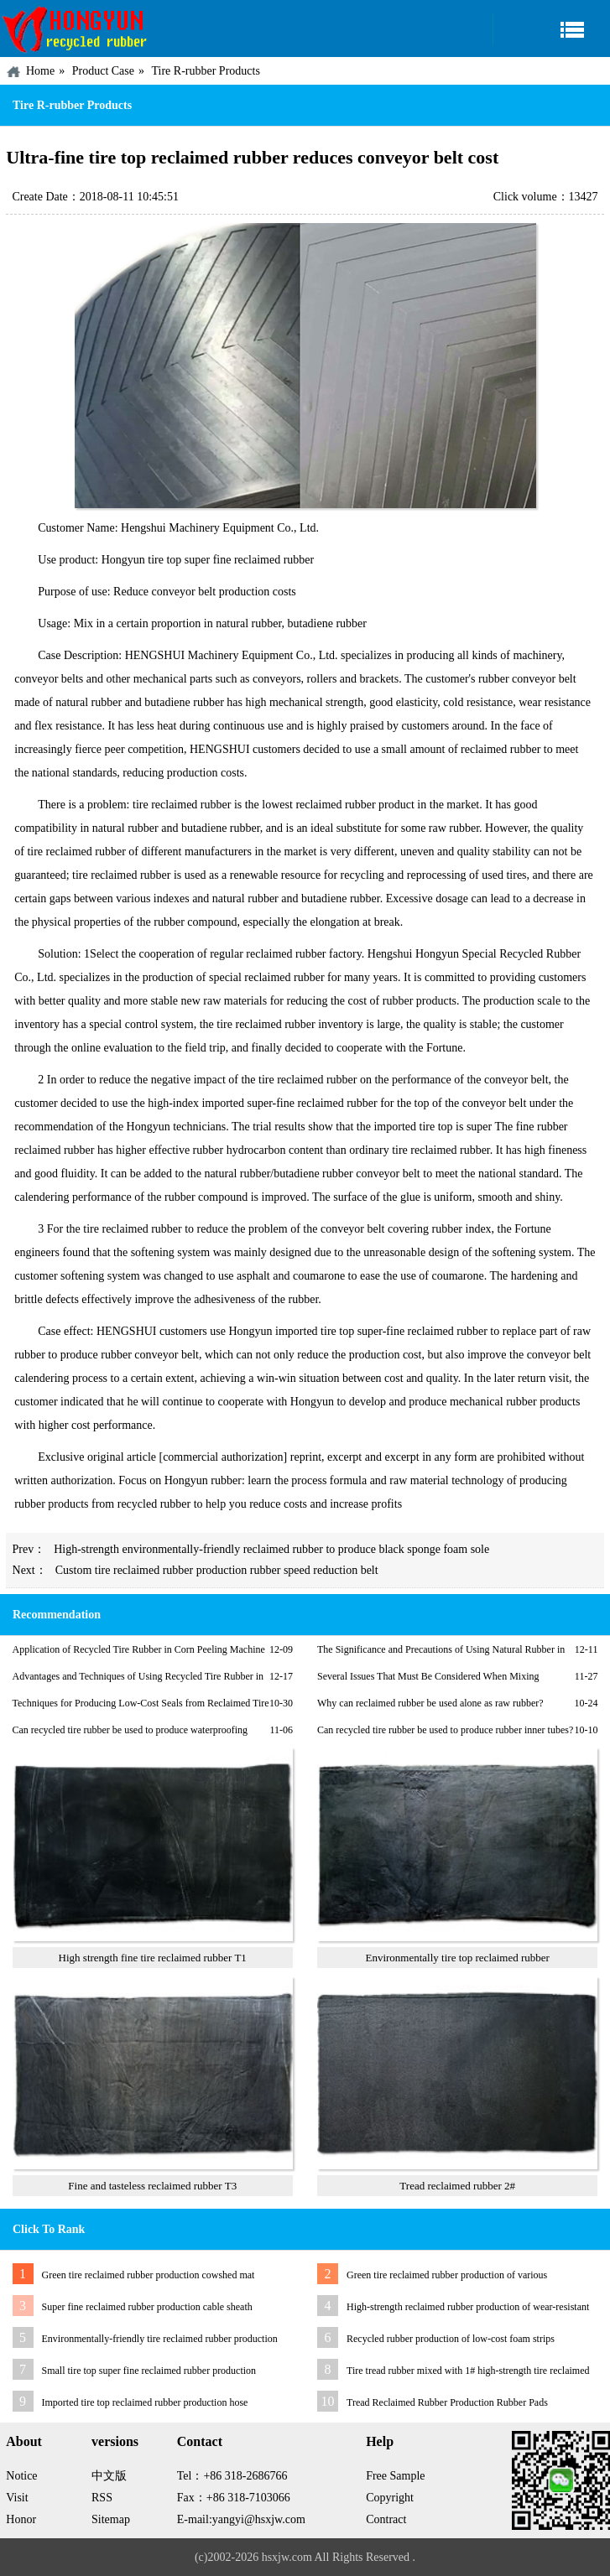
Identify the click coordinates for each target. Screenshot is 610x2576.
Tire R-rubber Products (205, 71)
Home (40, 71)
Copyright (390, 2497)
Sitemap (110, 2519)
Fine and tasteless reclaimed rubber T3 (152, 2185)
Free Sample (395, 2476)
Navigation (551, 29)
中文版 (109, 2476)
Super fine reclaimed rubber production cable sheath (147, 2307)
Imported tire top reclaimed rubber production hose (145, 2402)
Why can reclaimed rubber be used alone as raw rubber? (430, 1703)
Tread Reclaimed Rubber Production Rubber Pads (447, 2402)
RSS (101, 2497)
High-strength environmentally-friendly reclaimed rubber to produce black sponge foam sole (271, 1549)
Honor (21, 2519)
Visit (17, 2497)
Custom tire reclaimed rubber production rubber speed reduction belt (216, 1570)
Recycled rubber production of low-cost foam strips (451, 2339)
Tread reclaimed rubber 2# (457, 2185)
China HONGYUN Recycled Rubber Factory (75, 28)
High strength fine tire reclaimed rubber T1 (153, 1957)
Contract (386, 2519)
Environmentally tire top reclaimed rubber (457, 1957)
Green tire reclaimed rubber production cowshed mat (148, 2275)
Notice (21, 2476)
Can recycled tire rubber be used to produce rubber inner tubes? (445, 1730)
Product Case (103, 71)
